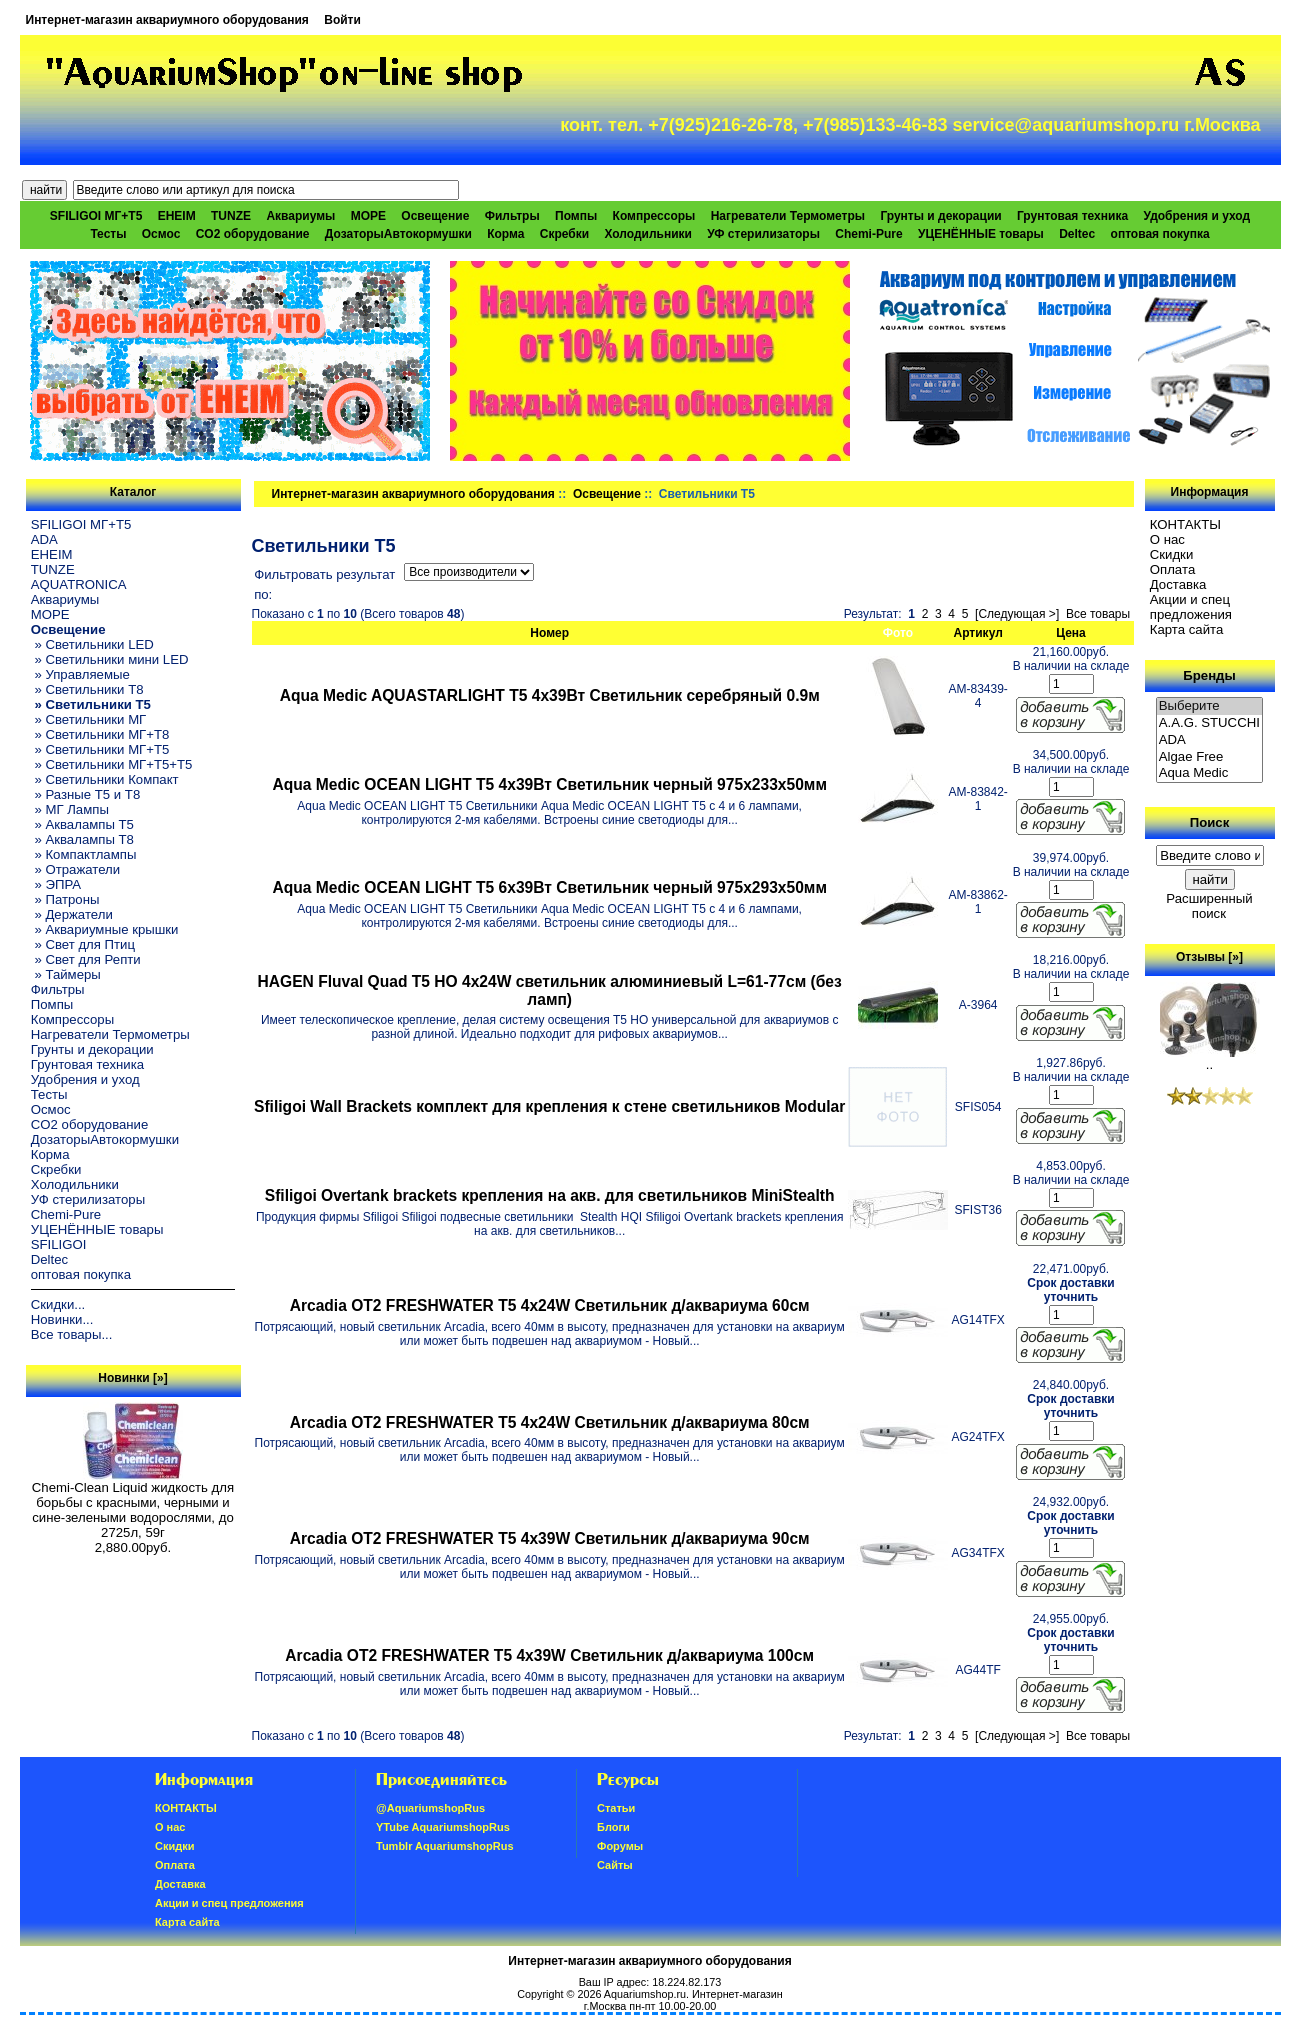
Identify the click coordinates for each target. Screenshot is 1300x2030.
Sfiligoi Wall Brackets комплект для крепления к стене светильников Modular (549, 1106)
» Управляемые (80, 674)
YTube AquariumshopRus (443, 1827)
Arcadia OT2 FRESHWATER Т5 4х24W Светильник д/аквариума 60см (550, 1305)
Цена (1071, 633)
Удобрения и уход (1196, 216)
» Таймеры (66, 974)
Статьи (616, 1808)
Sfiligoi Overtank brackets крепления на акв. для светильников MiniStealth (550, 1195)
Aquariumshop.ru (645, 1994)
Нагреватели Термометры (788, 216)
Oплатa (1173, 569)
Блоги (613, 1827)
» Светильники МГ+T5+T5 (112, 764)
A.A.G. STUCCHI (1210, 723)
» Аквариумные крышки (105, 929)
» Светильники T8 (87, 689)
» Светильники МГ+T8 (100, 734)
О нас (1167, 539)
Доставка (1178, 584)
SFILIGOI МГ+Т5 (96, 216)
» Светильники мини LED (110, 659)
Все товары (1098, 614)
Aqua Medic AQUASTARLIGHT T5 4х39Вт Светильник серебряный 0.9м (550, 695)
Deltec (1077, 234)
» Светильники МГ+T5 (100, 749)
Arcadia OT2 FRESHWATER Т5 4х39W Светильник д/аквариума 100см (549, 1655)
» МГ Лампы (70, 809)
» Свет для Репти (86, 959)
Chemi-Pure (868, 234)
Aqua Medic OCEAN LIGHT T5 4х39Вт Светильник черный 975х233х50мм (549, 784)
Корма (505, 234)
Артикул (978, 633)
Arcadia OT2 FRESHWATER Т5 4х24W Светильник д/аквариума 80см (550, 1422)
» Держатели (72, 914)
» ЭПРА (56, 884)
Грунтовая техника (1072, 216)
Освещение (607, 494)
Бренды (1209, 675)
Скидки (1172, 554)
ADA (44, 539)
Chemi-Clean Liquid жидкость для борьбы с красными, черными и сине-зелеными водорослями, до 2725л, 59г (133, 1504)
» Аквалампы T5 (82, 824)
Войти (342, 20)
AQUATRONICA (79, 584)
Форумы (620, 1846)
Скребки (564, 234)
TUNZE (231, 216)
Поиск (1210, 822)
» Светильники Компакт (105, 779)
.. (1210, 1058)
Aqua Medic (1210, 773)
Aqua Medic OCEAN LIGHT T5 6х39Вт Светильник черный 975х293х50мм (549, 887)
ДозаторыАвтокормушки (398, 234)
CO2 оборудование (253, 234)
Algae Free (1210, 757)
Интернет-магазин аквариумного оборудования (167, 20)
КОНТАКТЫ (1185, 524)
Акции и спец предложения (1191, 607)
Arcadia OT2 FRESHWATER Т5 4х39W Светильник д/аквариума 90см (550, 1538)
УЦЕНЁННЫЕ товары (981, 234)
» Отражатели (75, 869)
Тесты (108, 234)
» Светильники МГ (89, 719)
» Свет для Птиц (83, 944)
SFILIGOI (59, 1244)
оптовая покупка (1160, 234)
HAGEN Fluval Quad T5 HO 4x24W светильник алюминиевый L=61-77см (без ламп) (550, 990)
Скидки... (58, 1304)
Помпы (576, 216)
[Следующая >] (1017, 614)
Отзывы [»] (1209, 957)
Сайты (615, 1865)
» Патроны (65, 899)
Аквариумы (300, 216)
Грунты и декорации (940, 216)
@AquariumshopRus (430, 1808)
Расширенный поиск (1209, 906)
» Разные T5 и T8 (86, 794)
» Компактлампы (84, 854)
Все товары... (72, 1334)
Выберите (1210, 706)
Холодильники (648, 234)
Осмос (161, 234)
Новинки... (62, 1319)
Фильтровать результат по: (324, 584)
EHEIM (177, 216)
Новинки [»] (132, 1378)
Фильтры (512, 216)
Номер (549, 633)
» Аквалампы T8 (82, 839)
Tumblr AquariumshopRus (445, 1846)
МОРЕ (368, 216)
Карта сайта (1186, 629)
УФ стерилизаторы (763, 234)
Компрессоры (654, 216)
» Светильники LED (92, 644)
